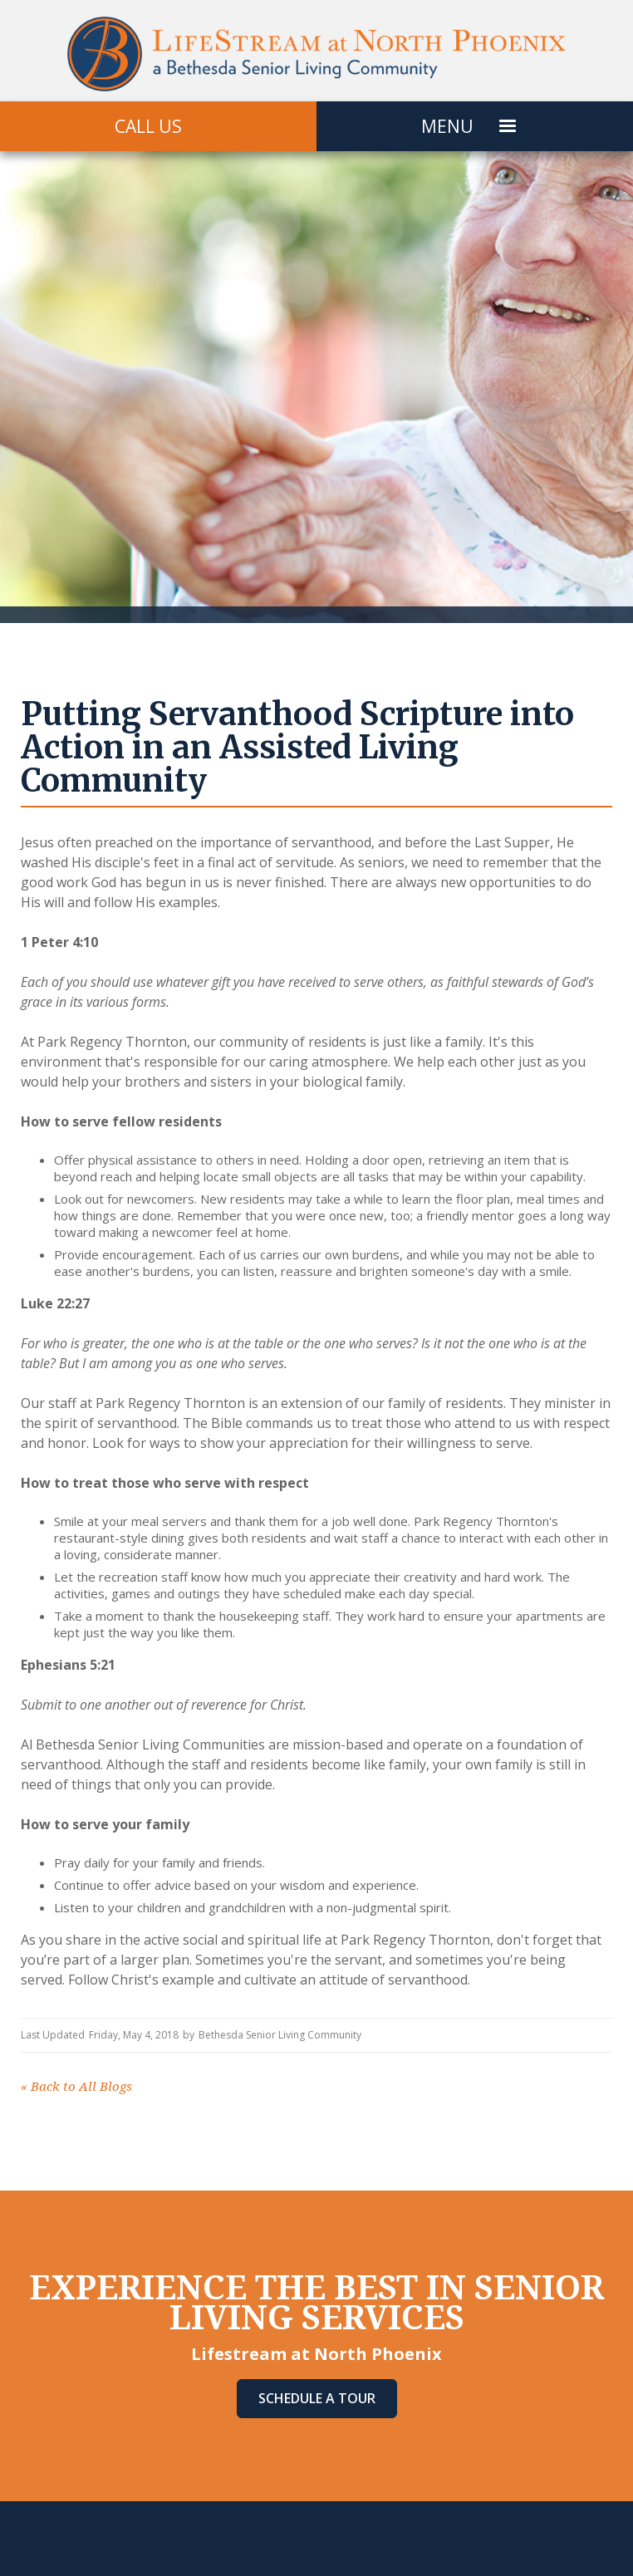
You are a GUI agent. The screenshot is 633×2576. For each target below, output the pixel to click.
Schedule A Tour (316, 2398)
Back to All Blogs (76, 2086)
